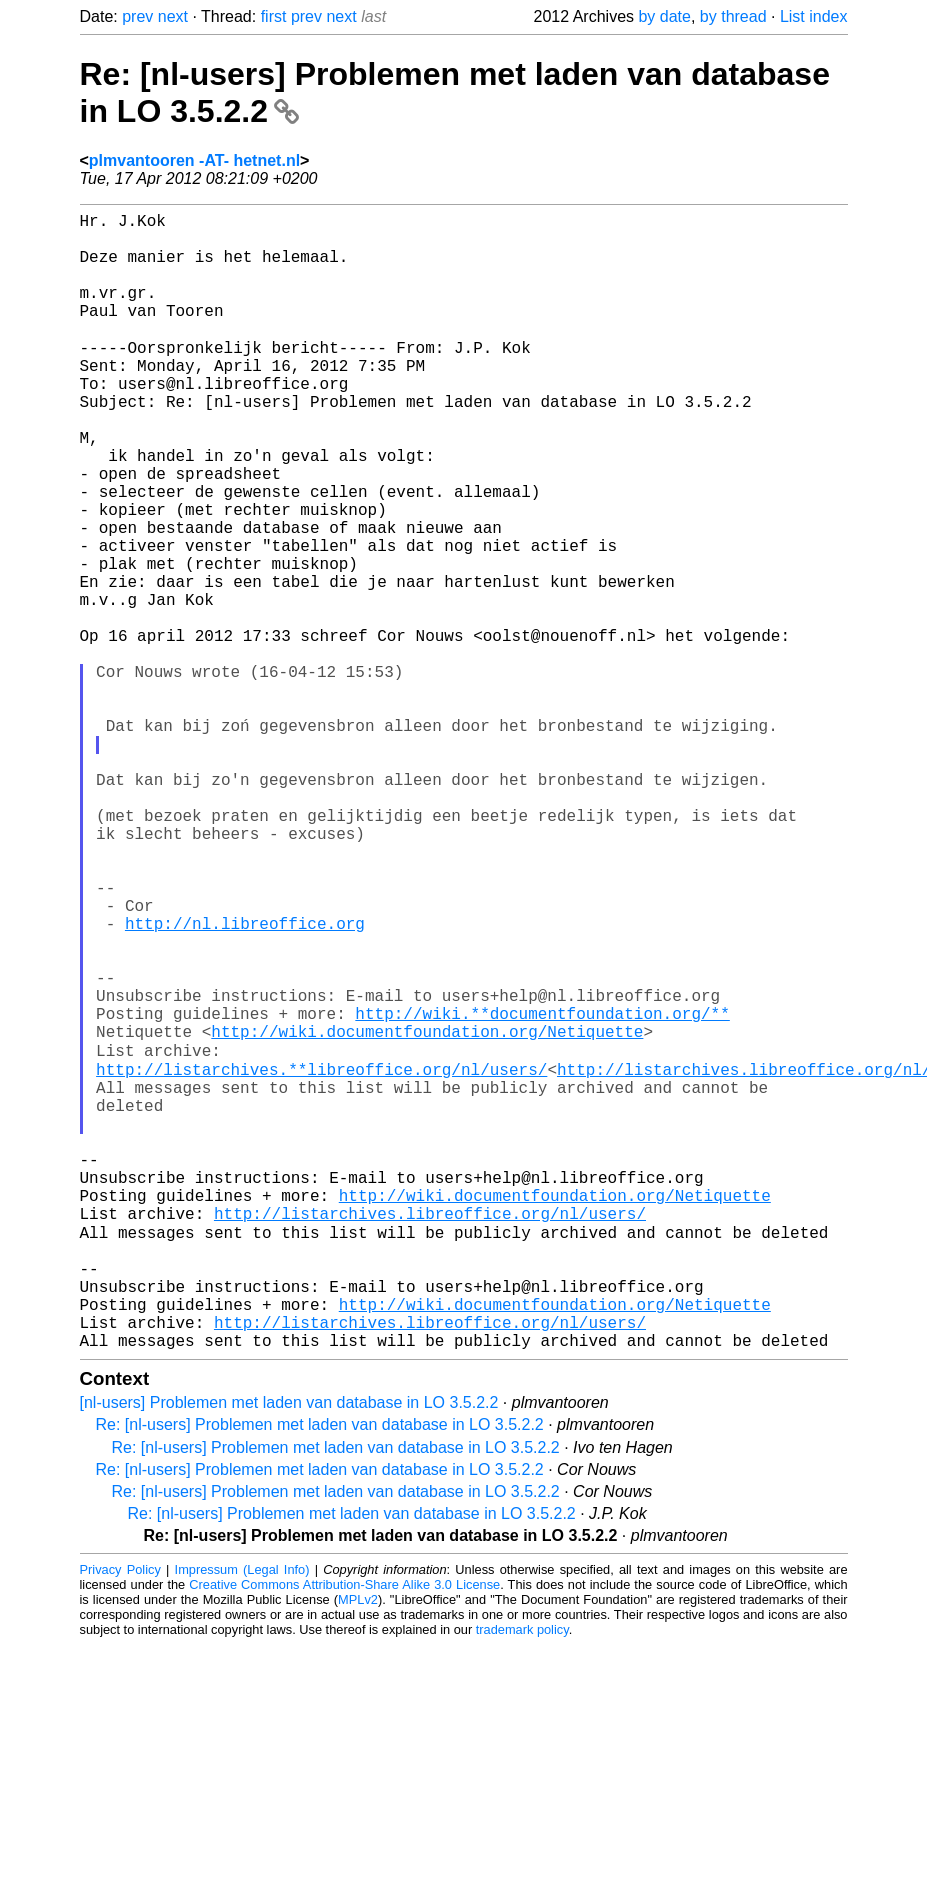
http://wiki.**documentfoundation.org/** (542, 1192)
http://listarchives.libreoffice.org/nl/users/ (430, 1434)
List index (814, 16)
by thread (733, 16)
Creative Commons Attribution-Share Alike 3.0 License (344, 1832)
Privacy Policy (120, 1817)
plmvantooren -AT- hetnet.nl (194, 160)
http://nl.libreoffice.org (245, 1082)
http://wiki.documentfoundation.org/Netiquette (427, 1214)
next (173, 16)
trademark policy (522, 1877)
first (274, 16)
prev (137, 16)
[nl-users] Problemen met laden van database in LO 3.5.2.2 (289, 1650)
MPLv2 (358, 1847)
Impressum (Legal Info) (242, 1817)
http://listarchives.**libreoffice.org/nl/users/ (321, 1258)
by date (664, 16)
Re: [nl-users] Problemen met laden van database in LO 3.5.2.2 (320, 1672)
